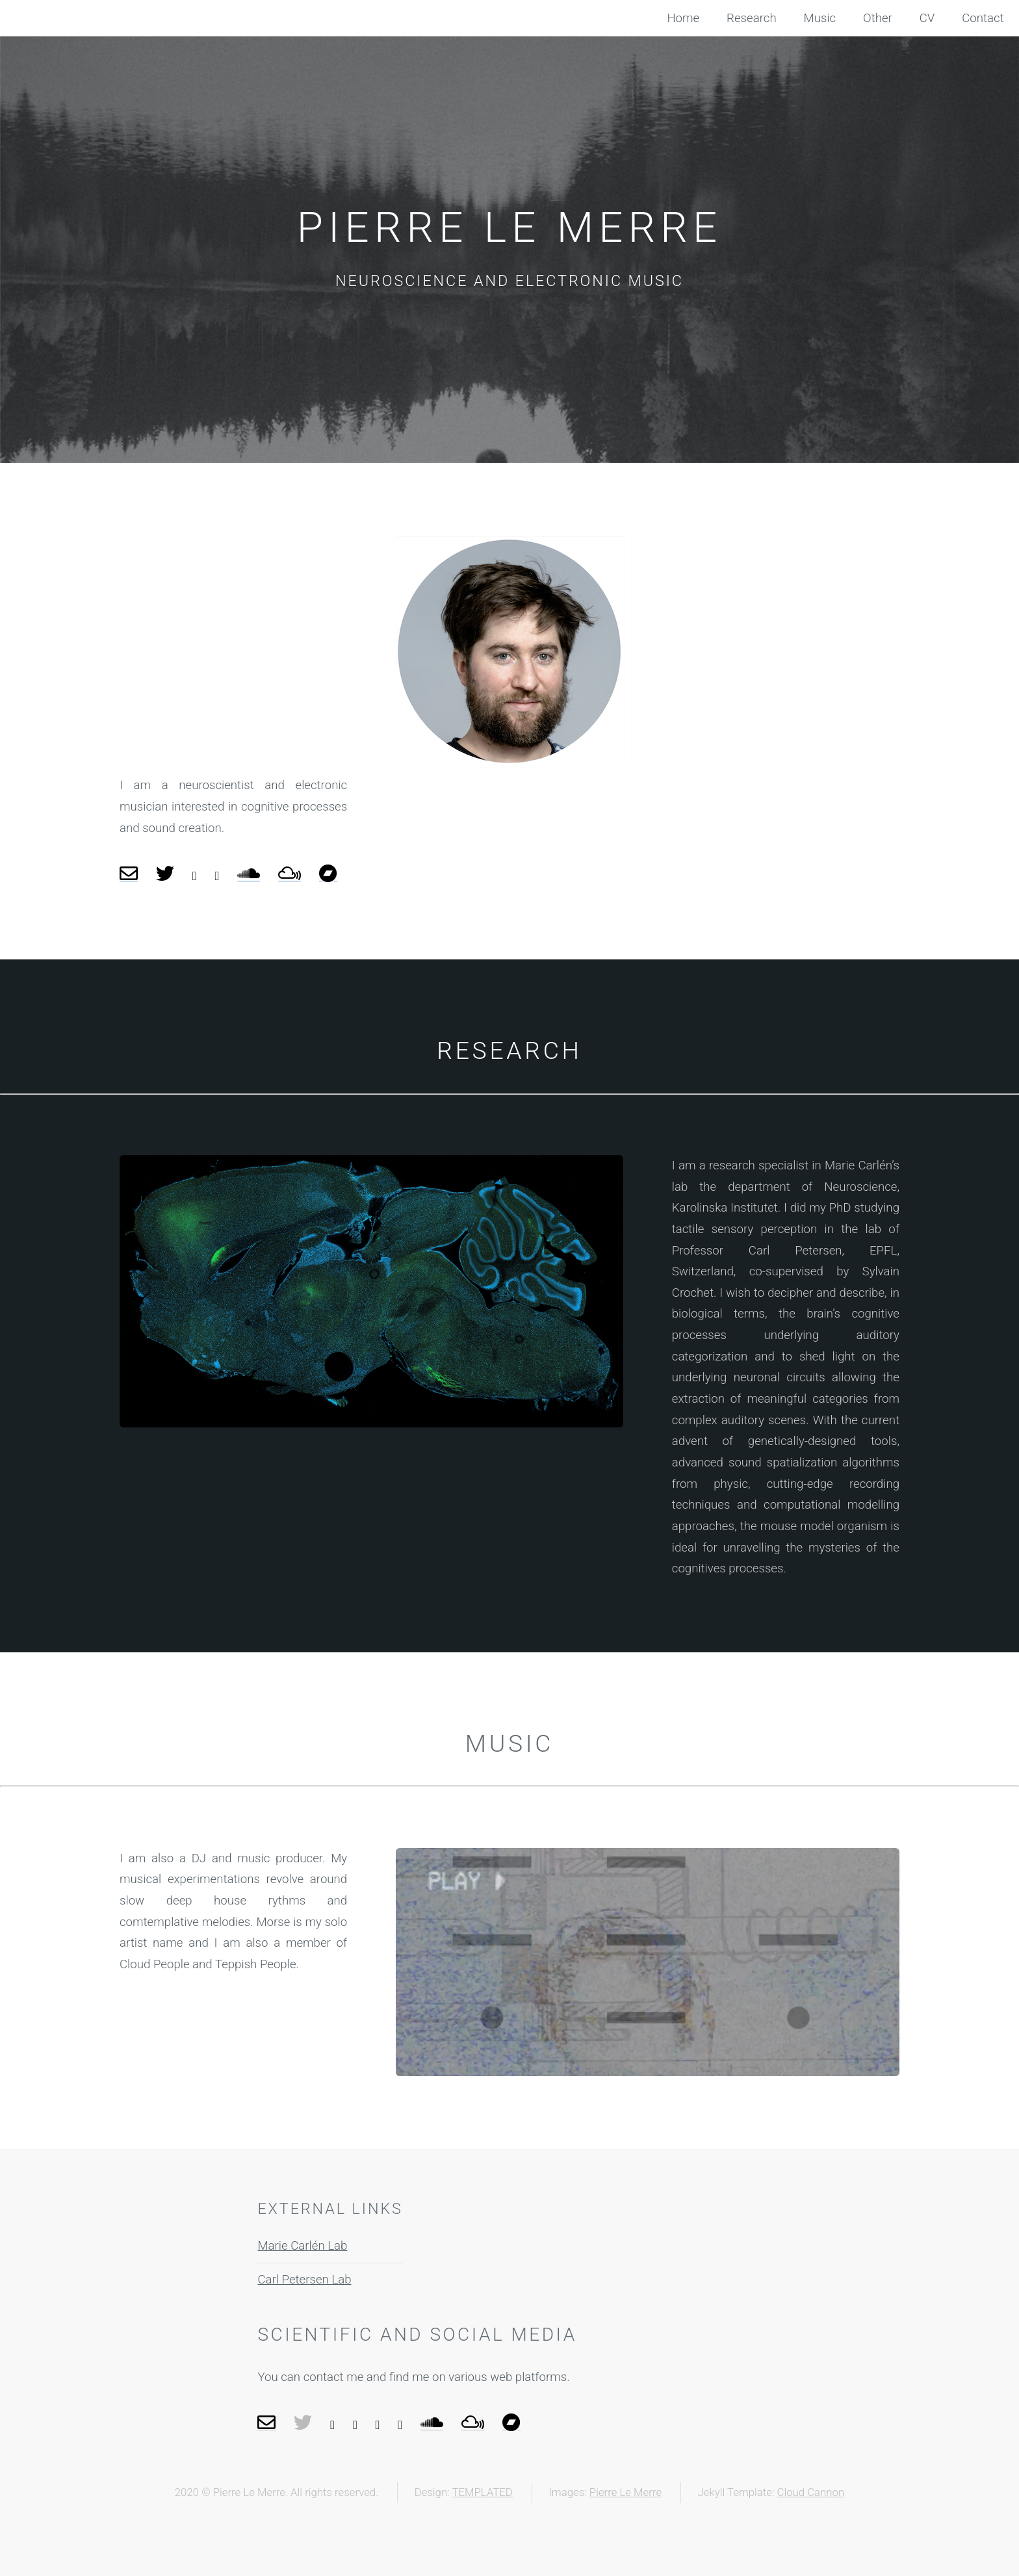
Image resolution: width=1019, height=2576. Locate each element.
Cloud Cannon (811, 2492)
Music (820, 18)
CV (927, 18)
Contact (982, 18)
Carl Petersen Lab (304, 2279)
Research (752, 18)
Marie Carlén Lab (302, 2246)
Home (683, 18)
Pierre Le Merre (625, 2492)
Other (877, 18)
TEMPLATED (482, 2492)
